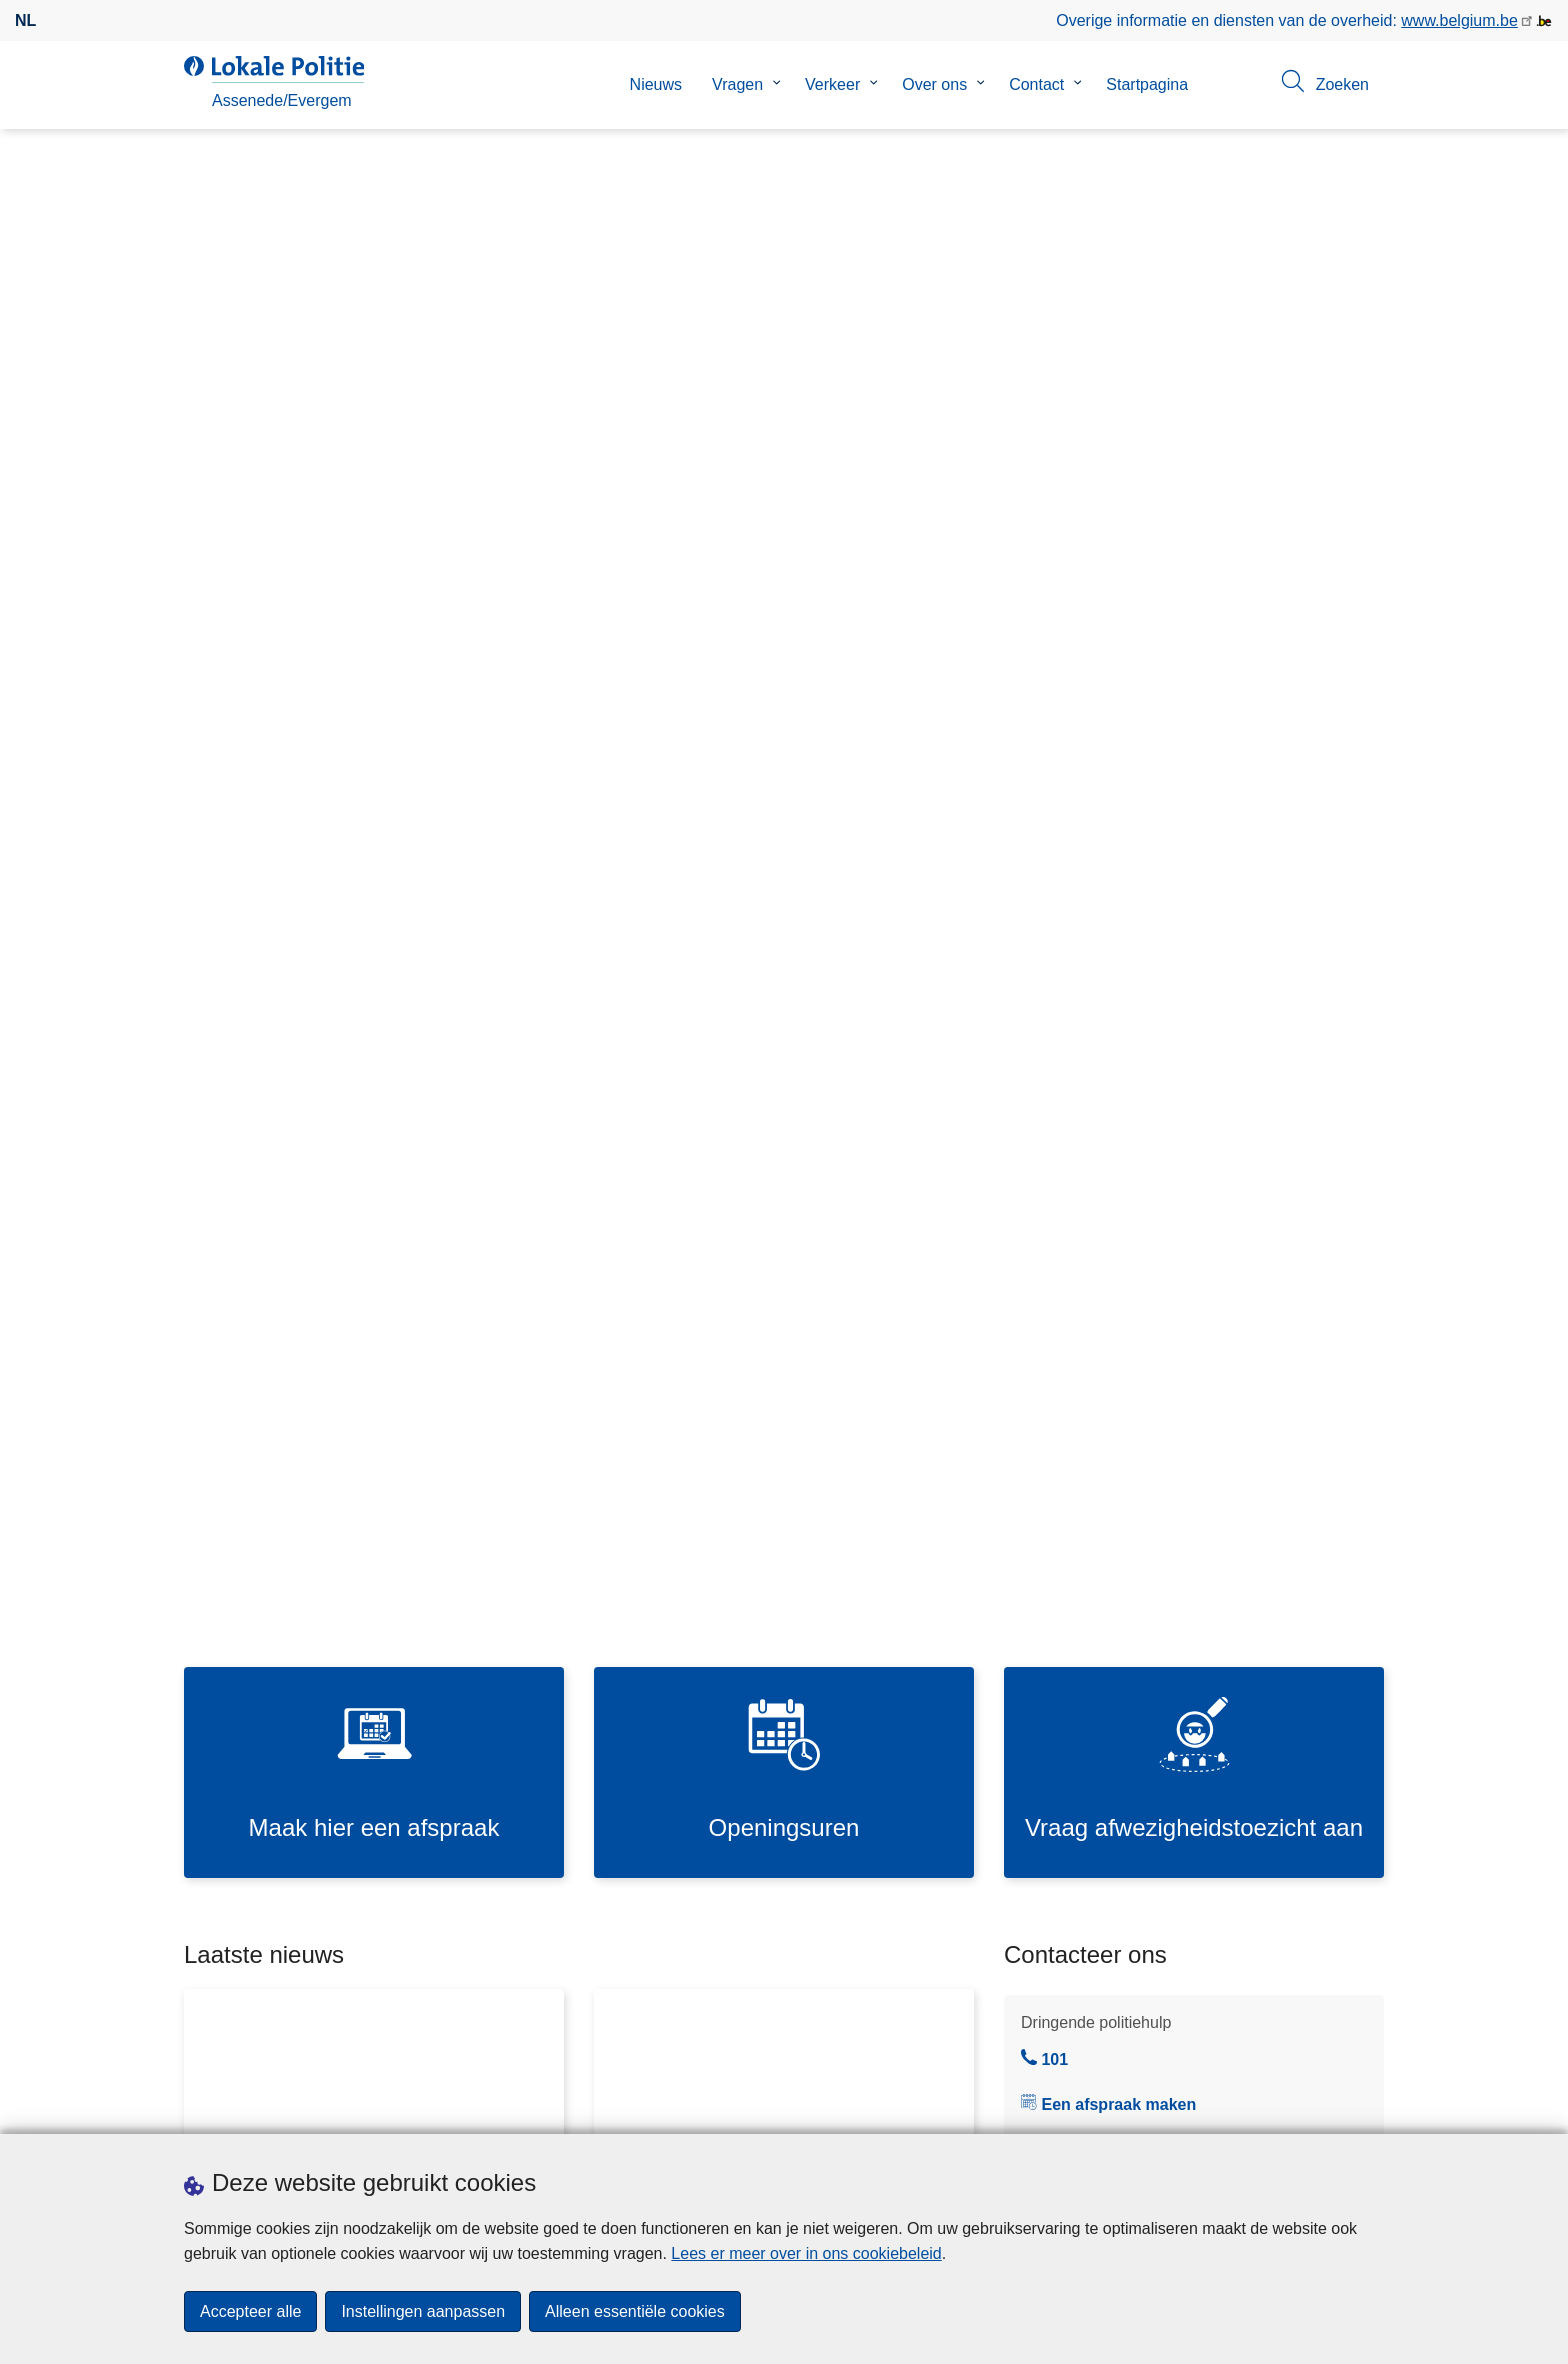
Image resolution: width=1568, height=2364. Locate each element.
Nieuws (656, 84)
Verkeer (832, 84)
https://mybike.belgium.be (1197, 1384)
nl (25, 20)
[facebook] (1294, 2107)
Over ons (934, 84)
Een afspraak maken (1118, 822)
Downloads (402, 2108)
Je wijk (1043, 976)
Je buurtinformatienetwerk (1111, 1017)
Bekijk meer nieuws (895, 1103)
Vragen (737, 84)
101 (1044, 778)
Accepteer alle (250, 2311)
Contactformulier (1077, 1179)
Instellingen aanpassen (423, 2311)
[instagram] (1333, 2107)
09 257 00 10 (1078, 903)
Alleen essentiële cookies (635, 2311)
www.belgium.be (1459, 20)
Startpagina (1147, 84)
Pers (473, 2108)
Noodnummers (1071, 1098)
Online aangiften (1077, 1139)
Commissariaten (1077, 1057)
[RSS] (1372, 2107)
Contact (1036, 84)
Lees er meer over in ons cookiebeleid (806, 2253)
